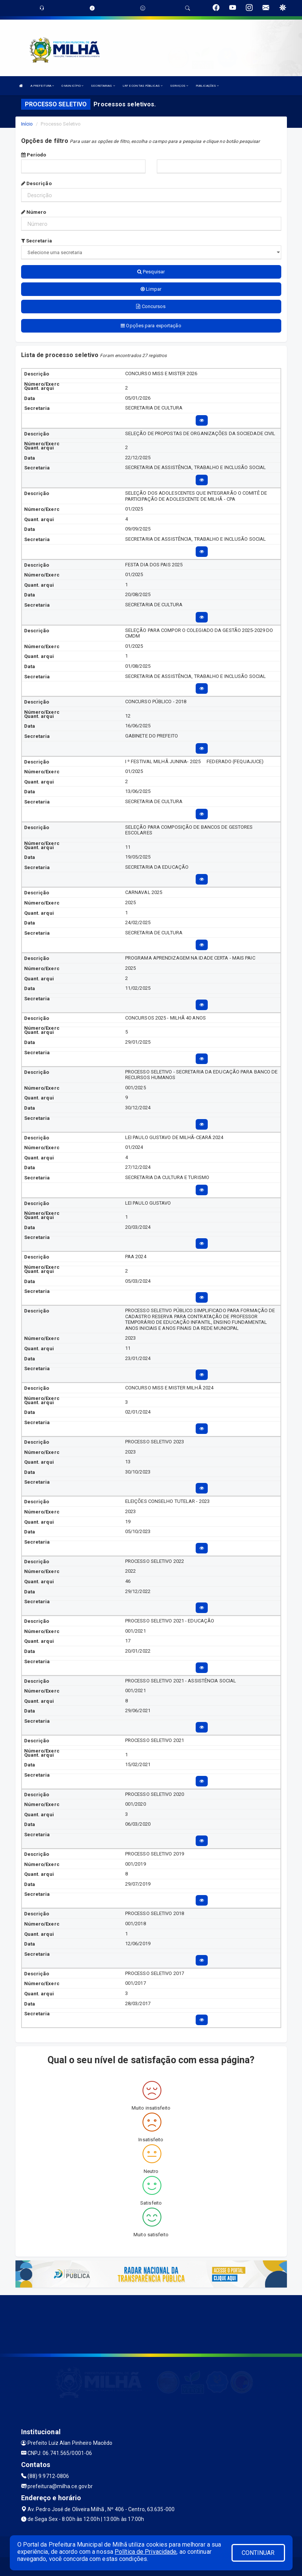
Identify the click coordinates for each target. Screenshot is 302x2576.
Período (33, 155)
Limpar (151, 289)
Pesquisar (151, 271)
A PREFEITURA (42, 85)
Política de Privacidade (145, 2551)
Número (33, 212)
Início (27, 124)
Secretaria (36, 241)
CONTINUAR (258, 2552)
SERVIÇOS (179, 85)
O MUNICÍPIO (72, 85)
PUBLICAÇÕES (207, 85)
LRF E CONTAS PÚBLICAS (142, 85)
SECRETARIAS (103, 85)
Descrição (36, 183)
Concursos (151, 306)
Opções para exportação (151, 325)
